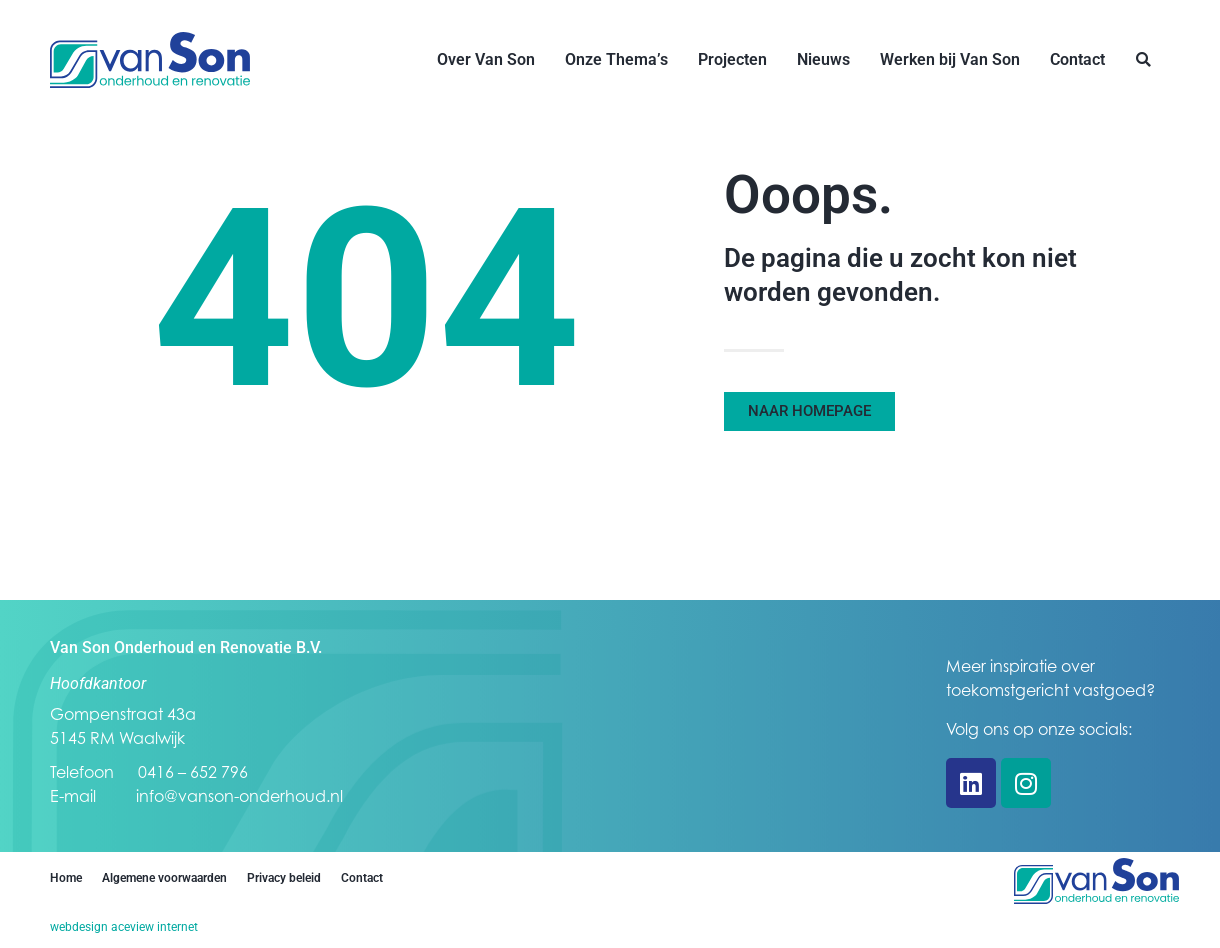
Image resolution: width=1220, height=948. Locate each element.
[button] (1143, 60)
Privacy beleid (284, 878)
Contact (1077, 59)
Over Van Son (486, 59)
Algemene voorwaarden (164, 878)
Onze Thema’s (616, 59)
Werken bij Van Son (950, 59)
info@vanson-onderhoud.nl (239, 796)
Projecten (732, 59)
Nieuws (823, 59)
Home (66, 878)
